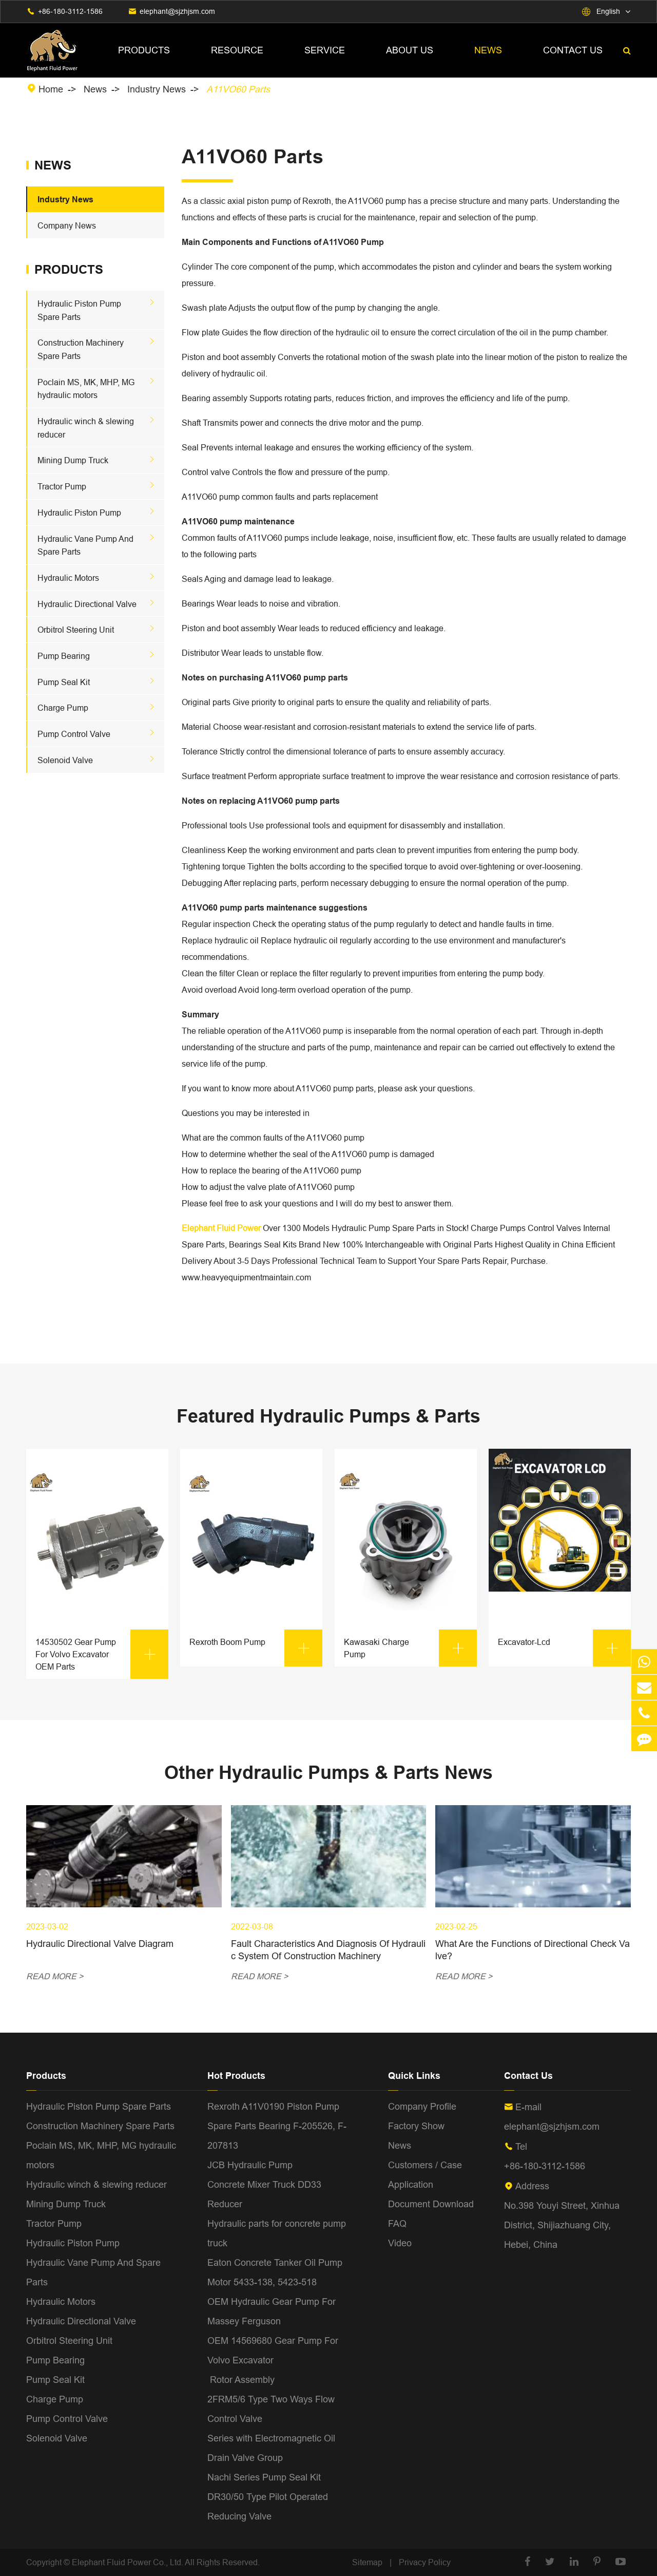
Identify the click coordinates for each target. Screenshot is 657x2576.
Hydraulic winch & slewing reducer (96, 2184)
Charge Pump (62, 707)
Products (144, 50)
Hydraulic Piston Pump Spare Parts (98, 2106)
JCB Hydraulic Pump (250, 2165)
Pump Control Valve (73, 733)
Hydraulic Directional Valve (87, 604)
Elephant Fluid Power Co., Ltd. (128, 2562)
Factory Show (416, 2125)
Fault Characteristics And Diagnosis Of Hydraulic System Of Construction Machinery (328, 1949)
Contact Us (573, 50)
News (488, 50)
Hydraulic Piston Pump (79, 512)
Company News (66, 225)
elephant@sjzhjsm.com (177, 11)
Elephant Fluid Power (221, 1228)
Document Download (431, 2204)
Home (50, 89)
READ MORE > (54, 1976)
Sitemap (367, 2562)
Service (324, 50)
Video (400, 2243)
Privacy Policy (425, 2562)
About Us (409, 50)
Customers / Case (425, 2165)
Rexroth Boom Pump (255, 1648)
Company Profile (422, 2106)
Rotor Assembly (241, 2379)
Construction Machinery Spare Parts (100, 2125)
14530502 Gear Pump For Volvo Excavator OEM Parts (101, 1654)
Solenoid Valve (65, 760)
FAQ (397, 2223)
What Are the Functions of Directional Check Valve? (532, 1949)
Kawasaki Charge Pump (410, 1648)
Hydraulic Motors (68, 577)
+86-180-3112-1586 (70, 11)
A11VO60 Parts (238, 89)
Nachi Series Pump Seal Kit (264, 2477)
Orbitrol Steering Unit (75, 629)
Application (410, 2184)
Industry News (156, 89)
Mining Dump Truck (72, 460)
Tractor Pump (61, 486)
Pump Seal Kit (63, 682)
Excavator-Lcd (564, 1648)
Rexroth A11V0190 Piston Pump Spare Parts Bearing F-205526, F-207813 (276, 2126)
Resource (237, 50)
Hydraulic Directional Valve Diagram (99, 1943)
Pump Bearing (63, 655)
